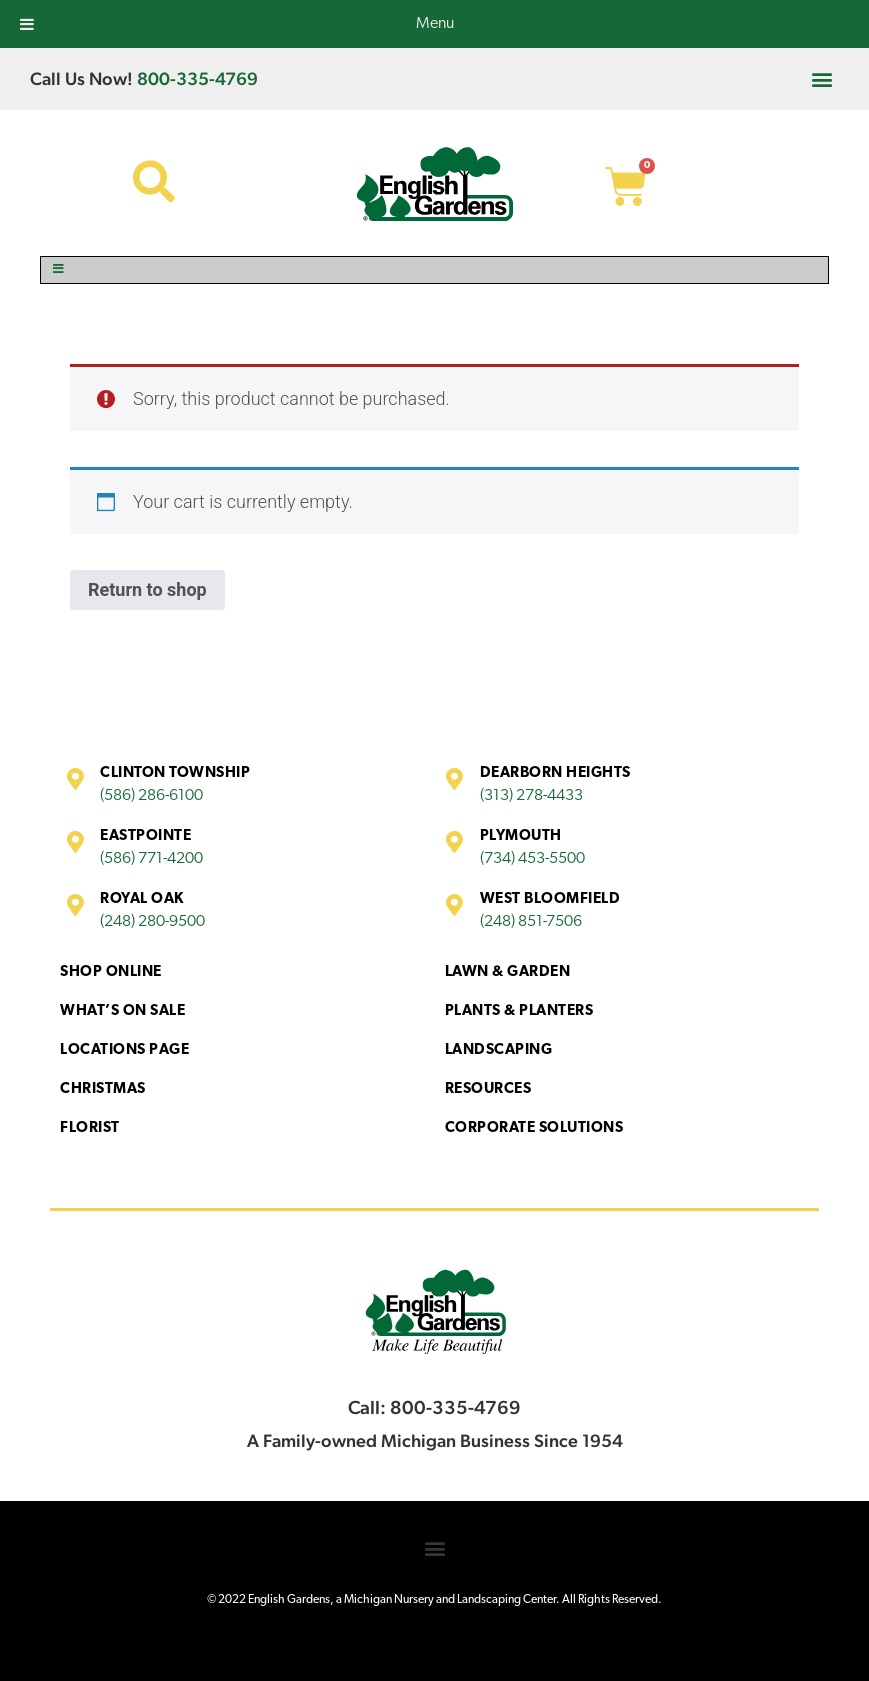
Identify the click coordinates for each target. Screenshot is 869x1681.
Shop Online (111, 972)
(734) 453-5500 (532, 859)
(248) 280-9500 (152, 922)
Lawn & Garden (508, 972)
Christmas (103, 1089)
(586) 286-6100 (151, 796)
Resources (488, 1089)
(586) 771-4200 (151, 859)
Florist (90, 1128)
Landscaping (499, 1050)
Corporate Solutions (534, 1128)
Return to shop (147, 589)
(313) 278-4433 (531, 796)
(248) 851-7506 (531, 922)
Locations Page (124, 1050)
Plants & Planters (519, 1011)
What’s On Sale (122, 1011)
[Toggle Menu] (434, 270)
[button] (822, 78)
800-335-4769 (197, 78)
